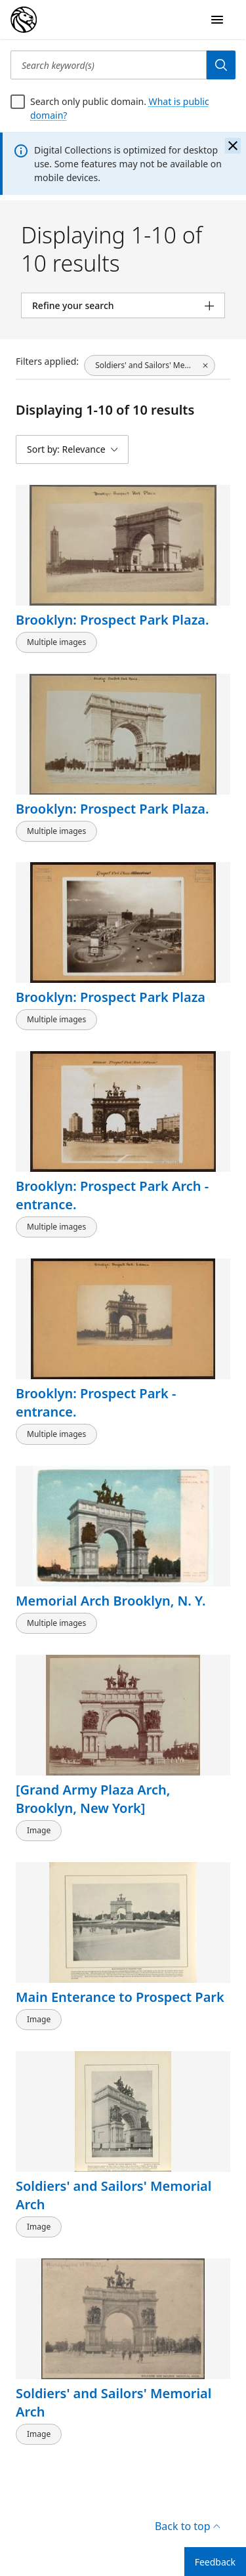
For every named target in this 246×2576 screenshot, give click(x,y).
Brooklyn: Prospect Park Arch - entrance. (112, 1195)
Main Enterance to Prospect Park (120, 1997)
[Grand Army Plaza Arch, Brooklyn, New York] (93, 1799)
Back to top (187, 2526)
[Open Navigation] (217, 19)
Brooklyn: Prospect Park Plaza (110, 997)
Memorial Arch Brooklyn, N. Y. (110, 1601)
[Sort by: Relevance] (72, 449)
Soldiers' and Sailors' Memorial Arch (113, 2195)
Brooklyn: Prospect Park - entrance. (96, 1402)
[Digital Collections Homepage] (23, 20)
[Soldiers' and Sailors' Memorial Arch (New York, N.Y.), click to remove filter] (149, 365)
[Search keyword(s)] (108, 65)
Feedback (215, 2562)
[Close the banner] (233, 146)
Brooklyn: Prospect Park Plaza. (112, 620)
